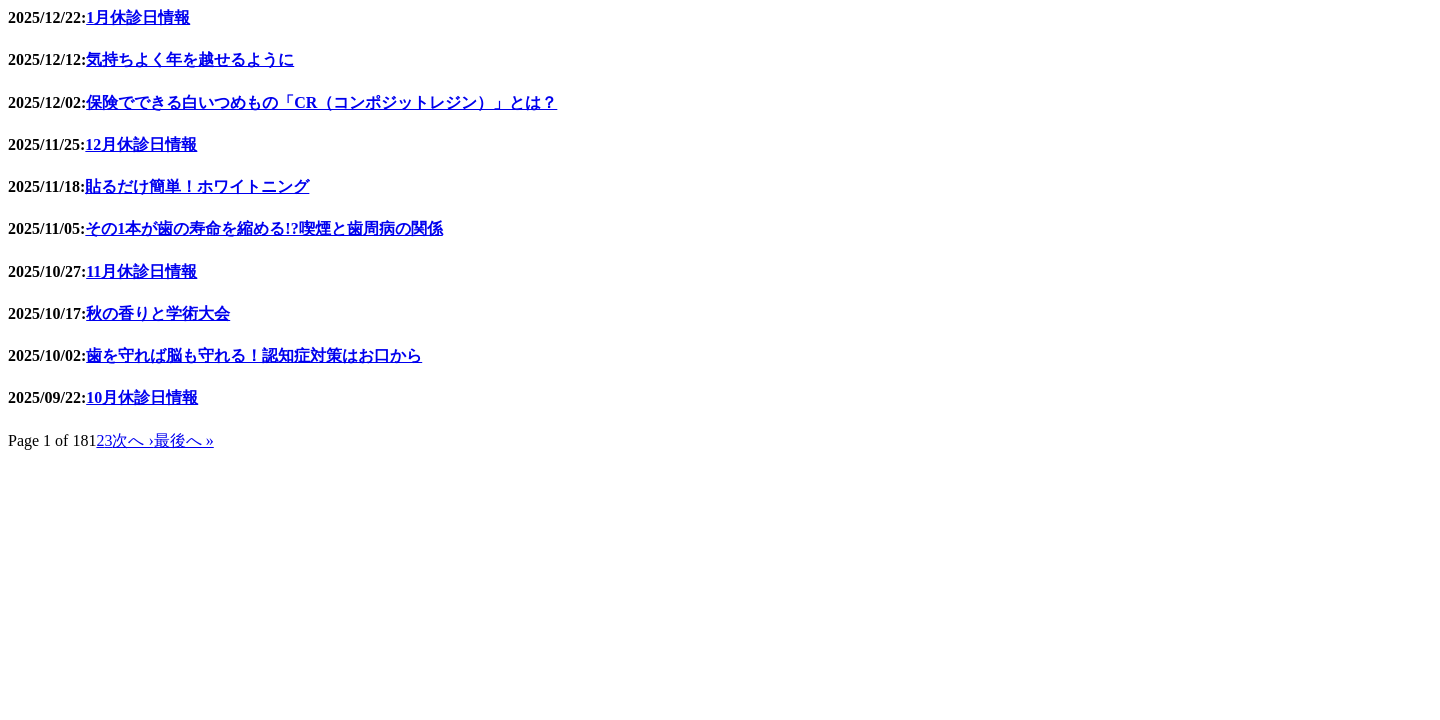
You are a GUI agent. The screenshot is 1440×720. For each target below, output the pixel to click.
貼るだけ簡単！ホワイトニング (197, 186)
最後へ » (184, 440)
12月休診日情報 (141, 144)
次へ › (132, 440)
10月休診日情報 (142, 397)
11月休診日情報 (141, 271)
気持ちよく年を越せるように (190, 59)
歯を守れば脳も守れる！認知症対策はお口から (254, 355)
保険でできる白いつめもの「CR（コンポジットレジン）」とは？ (321, 102)
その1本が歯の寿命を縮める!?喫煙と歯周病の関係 (263, 228)
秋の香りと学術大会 (158, 313)
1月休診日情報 (138, 17)
